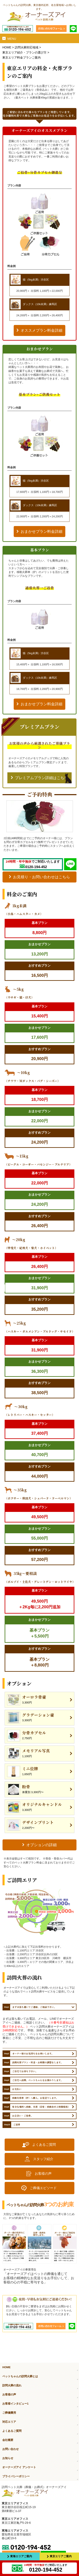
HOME (6, 47)
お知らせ (7, 2458)
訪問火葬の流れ (11, 2385)
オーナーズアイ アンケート (19, 2467)
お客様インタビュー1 (15, 2403)
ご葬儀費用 (9, 2412)
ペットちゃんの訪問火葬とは (20, 2376)
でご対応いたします (33, 864)
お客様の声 (9, 2394)
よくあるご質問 (11, 2430)
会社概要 (7, 2440)
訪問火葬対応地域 (26, 47)
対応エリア (9, 2421)
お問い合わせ (10, 2449)
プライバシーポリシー (16, 2476)
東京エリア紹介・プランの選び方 (24, 52)
